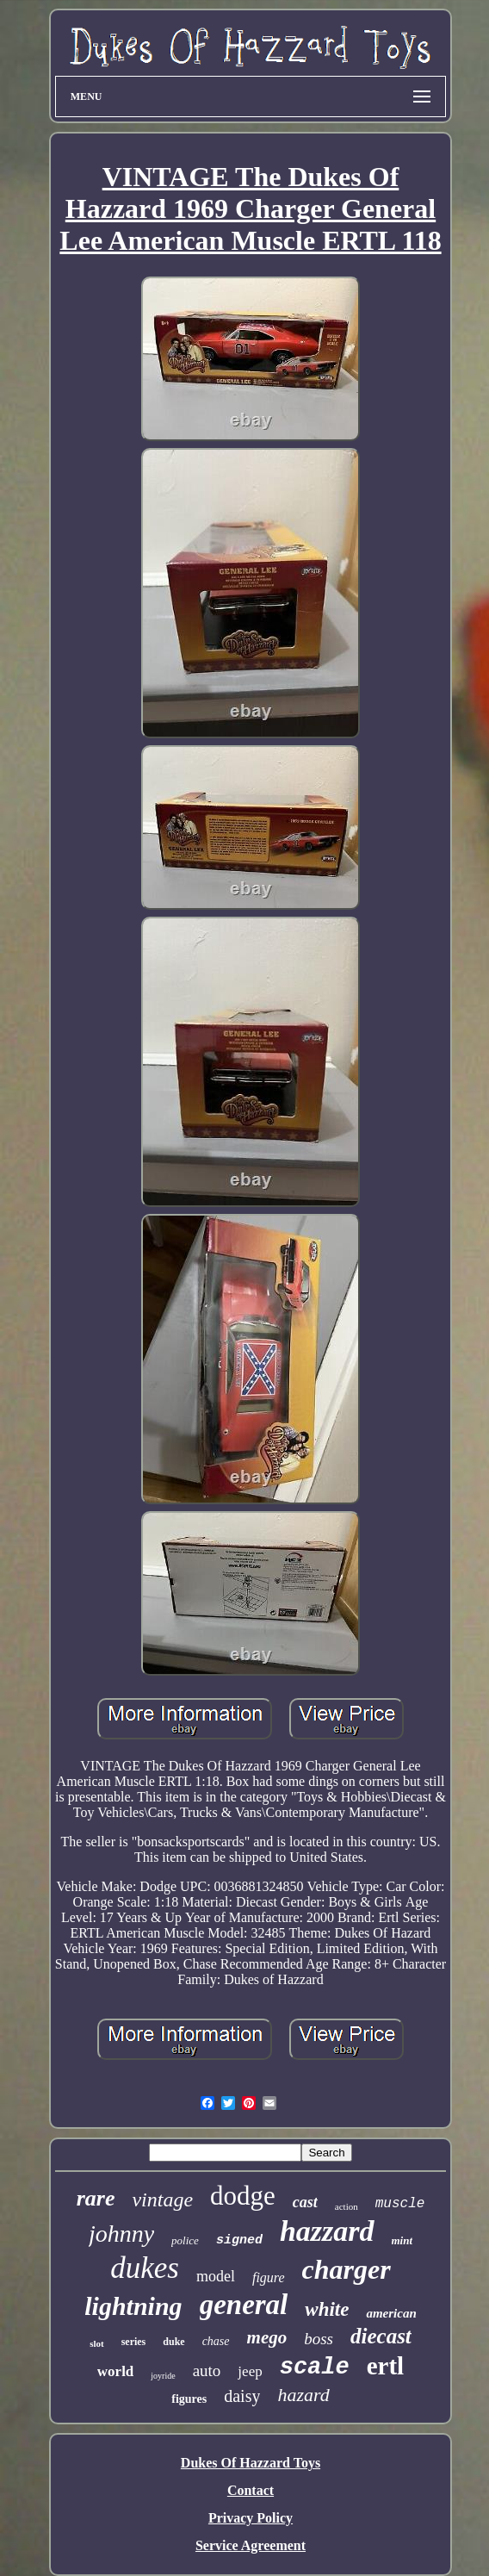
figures (189, 2398)
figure (268, 2277)
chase (216, 2341)
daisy (242, 2395)
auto (207, 2370)
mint (402, 2240)
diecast (381, 2336)
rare (96, 2198)
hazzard (327, 2231)
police (185, 2240)
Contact (250, 2490)
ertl (385, 2366)
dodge (242, 2196)
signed (239, 2240)
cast (305, 2202)
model (215, 2276)
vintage (162, 2199)
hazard (303, 2394)
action (346, 2206)
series (133, 2342)
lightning (133, 2306)
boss (318, 2339)
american (391, 2313)
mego (267, 2337)
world (115, 2371)
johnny (121, 2233)
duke (173, 2342)
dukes (144, 2268)
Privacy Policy (250, 2518)
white (327, 2309)
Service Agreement (250, 2545)
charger (346, 2269)
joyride (163, 2375)
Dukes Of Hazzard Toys (250, 2462)
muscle (400, 2204)
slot (97, 2343)
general (244, 2304)
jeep (250, 2371)
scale (315, 2367)
